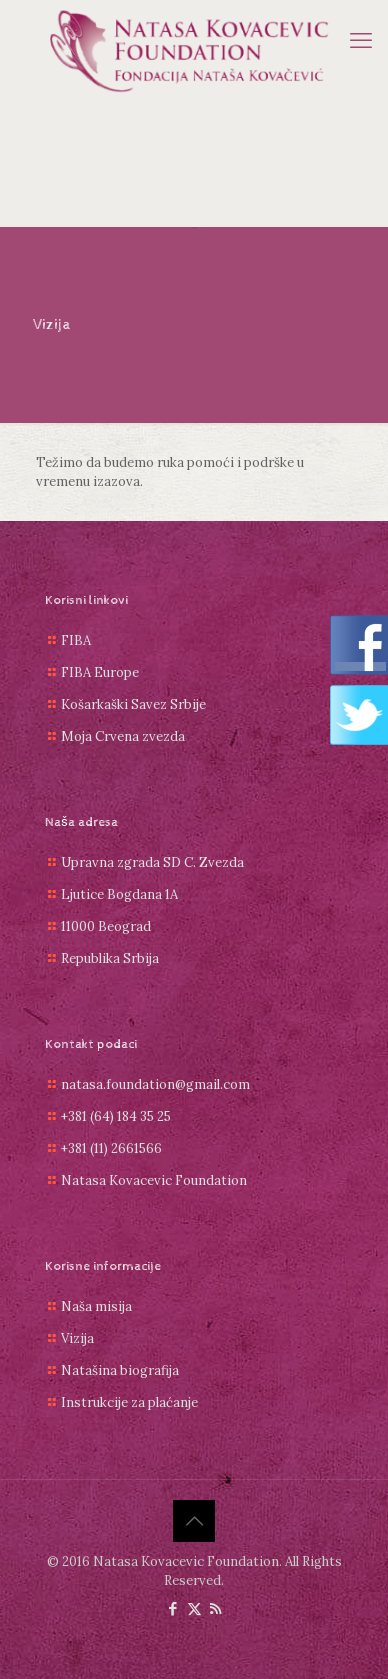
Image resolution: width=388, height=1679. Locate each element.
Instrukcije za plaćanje (129, 1402)
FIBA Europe (100, 672)
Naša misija (96, 1306)
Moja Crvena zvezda (123, 736)
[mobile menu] (361, 40)
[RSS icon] (215, 1608)
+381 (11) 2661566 (111, 1148)
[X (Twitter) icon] (194, 1608)
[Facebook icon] (173, 1608)
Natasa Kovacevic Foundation (154, 1180)
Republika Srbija (110, 958)
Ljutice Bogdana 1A (119, 894)
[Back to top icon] (194, 1521)
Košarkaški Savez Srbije (133, 704)
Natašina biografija (120, 1370)
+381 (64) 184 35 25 (116, 1116)
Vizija (77, 1338)
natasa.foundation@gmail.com (155, 1084)
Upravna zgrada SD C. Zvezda (152, 862)
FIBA (76, 640)
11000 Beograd (106, 926)
